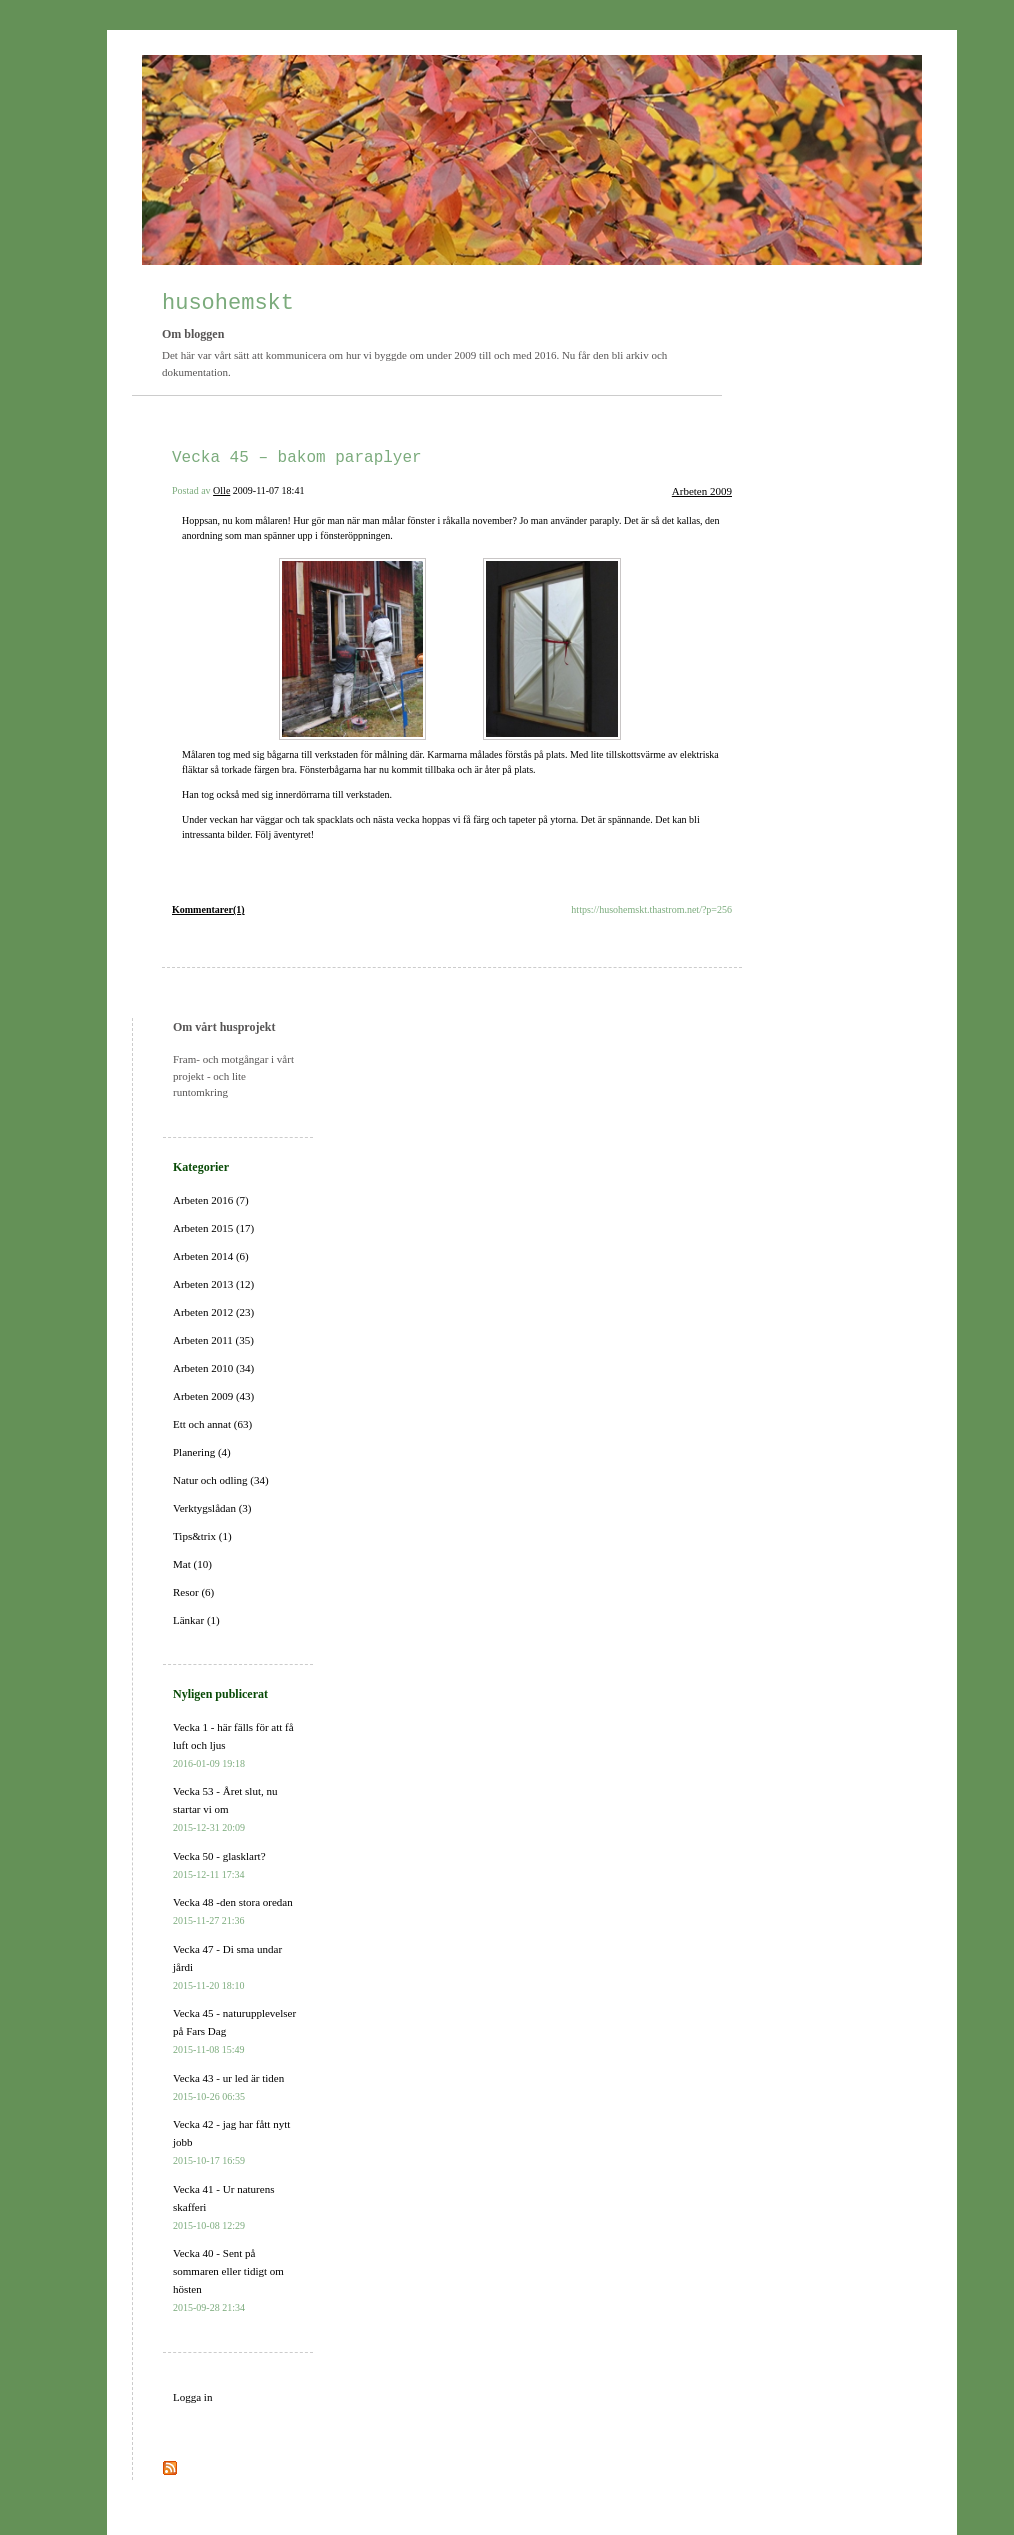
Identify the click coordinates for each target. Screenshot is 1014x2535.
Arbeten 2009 (702, 491)
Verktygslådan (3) (212, 1508)
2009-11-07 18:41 (269, 490)
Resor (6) (193, 1592)
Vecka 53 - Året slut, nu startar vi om (225, 1809)
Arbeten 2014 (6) (211, 1256)
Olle (221, 490)
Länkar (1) (196, 1620)
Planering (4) (202, 1452)
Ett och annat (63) (212, 1424)
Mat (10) (192, 1564)
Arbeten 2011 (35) (213, 1340)
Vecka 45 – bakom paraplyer (297, 458)
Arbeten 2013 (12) (213, 1284)
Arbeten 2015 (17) (213, 1228)
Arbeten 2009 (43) (213, 1396)
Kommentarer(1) (208, 909)
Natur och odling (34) (221, 1480)
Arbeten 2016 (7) (211, 1200)
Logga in (192, 2397)
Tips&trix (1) (202, 1536)
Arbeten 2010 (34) (213, 1368)
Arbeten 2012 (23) (213, 1312)
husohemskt (228, 303)
